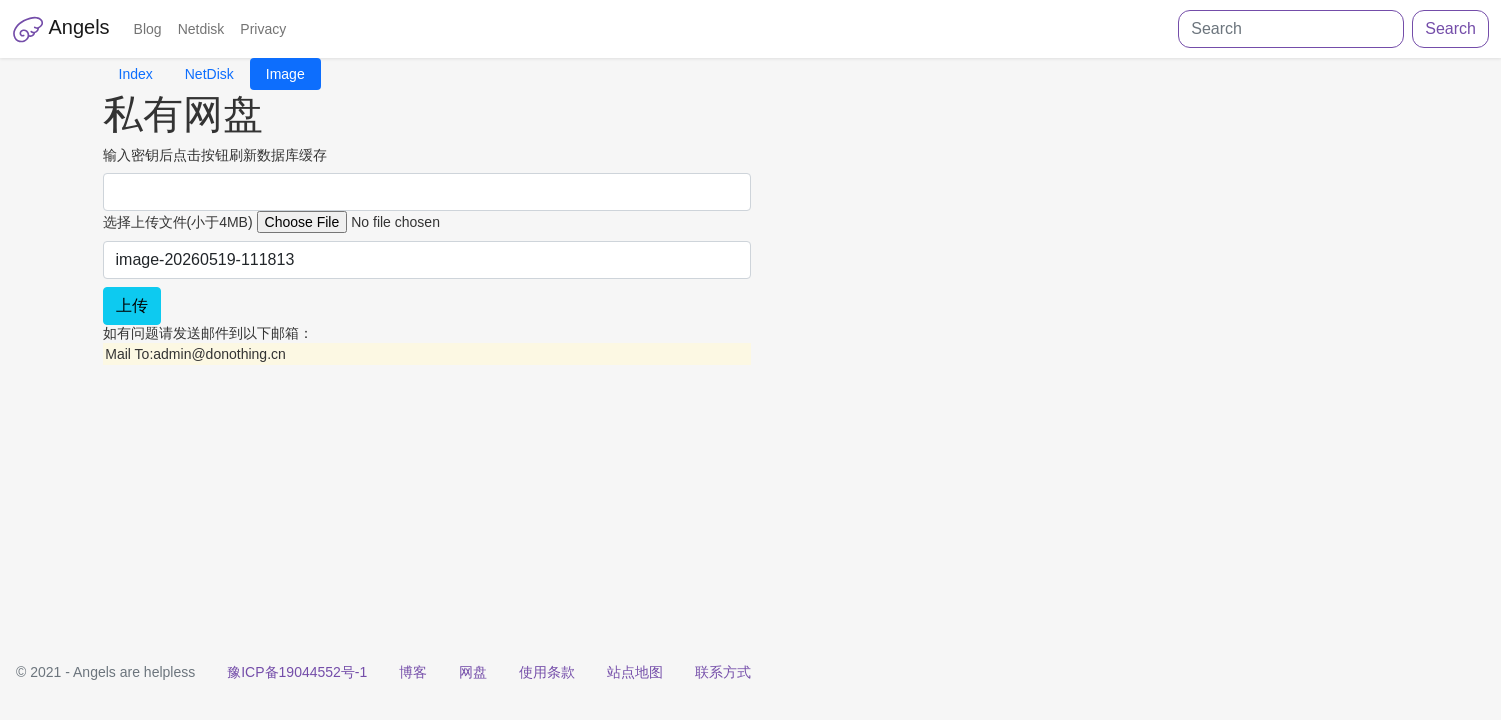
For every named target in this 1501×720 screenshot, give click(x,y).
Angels (61, 29)
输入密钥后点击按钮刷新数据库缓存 (215, 155)
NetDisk (209, 74)
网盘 (473, 672)
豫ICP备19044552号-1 (297, 672)
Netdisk (201, 29)
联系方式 (723, 672)
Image (285, 74)
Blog (148, 29)
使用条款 (547, 672)
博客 (413, 672)
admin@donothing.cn (219, 354)
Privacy (263, 29)
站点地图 (635, 672)
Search (1450, 28)
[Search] (1291, 29)
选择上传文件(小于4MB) (178, 222)
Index (136, 74)
